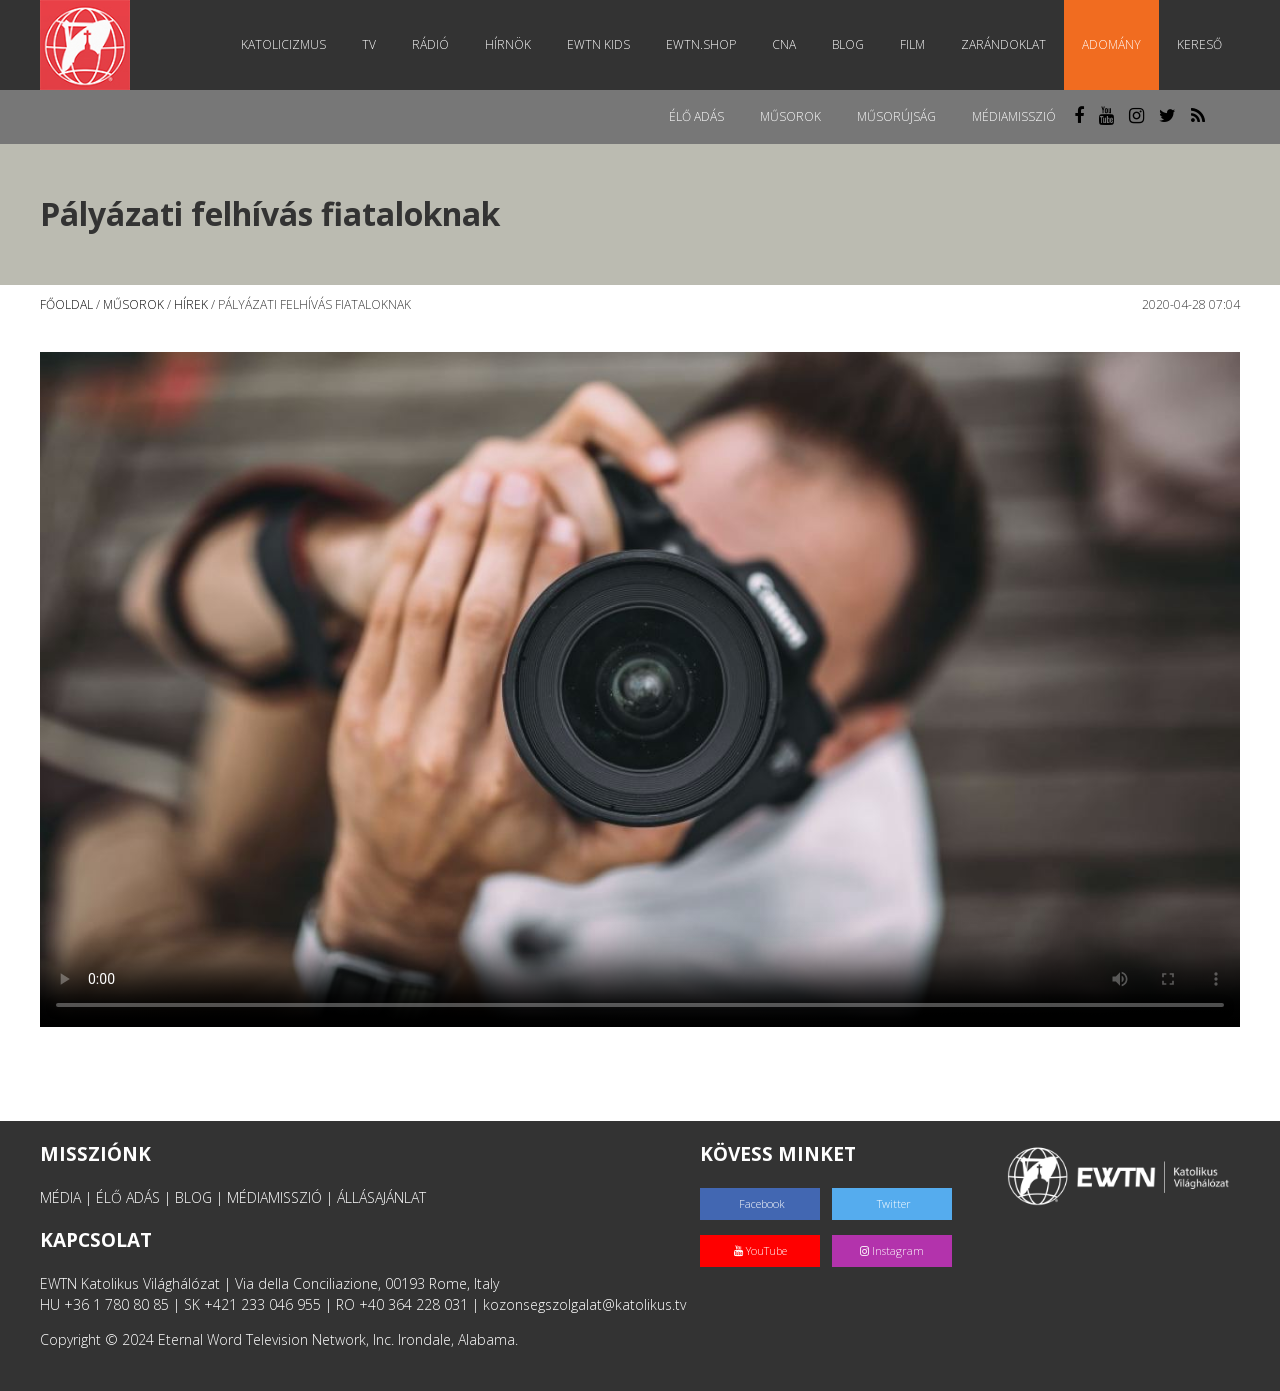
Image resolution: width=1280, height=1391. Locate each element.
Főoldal (66, 304)
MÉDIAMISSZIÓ (274, 1197)
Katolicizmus (283, 44)
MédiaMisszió (1014, 116)
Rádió (430, 44)
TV (369, 44)
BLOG (193, 1197)
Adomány (1111, 44)
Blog (848, 44)
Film (912, 44)
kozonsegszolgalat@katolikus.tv (584, 1304)
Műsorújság (896, 116)
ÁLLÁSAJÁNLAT (381, 1197)
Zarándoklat (1003, 44)
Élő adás (696, 116)
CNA (784, 44)
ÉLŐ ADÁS (128, 1197)
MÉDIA (60, 1197)
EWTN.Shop (701, 44)
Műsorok (790, 116)
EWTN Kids (598, 44)
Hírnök (508, 44)
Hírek (191, 304)
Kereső (1199, 44)
